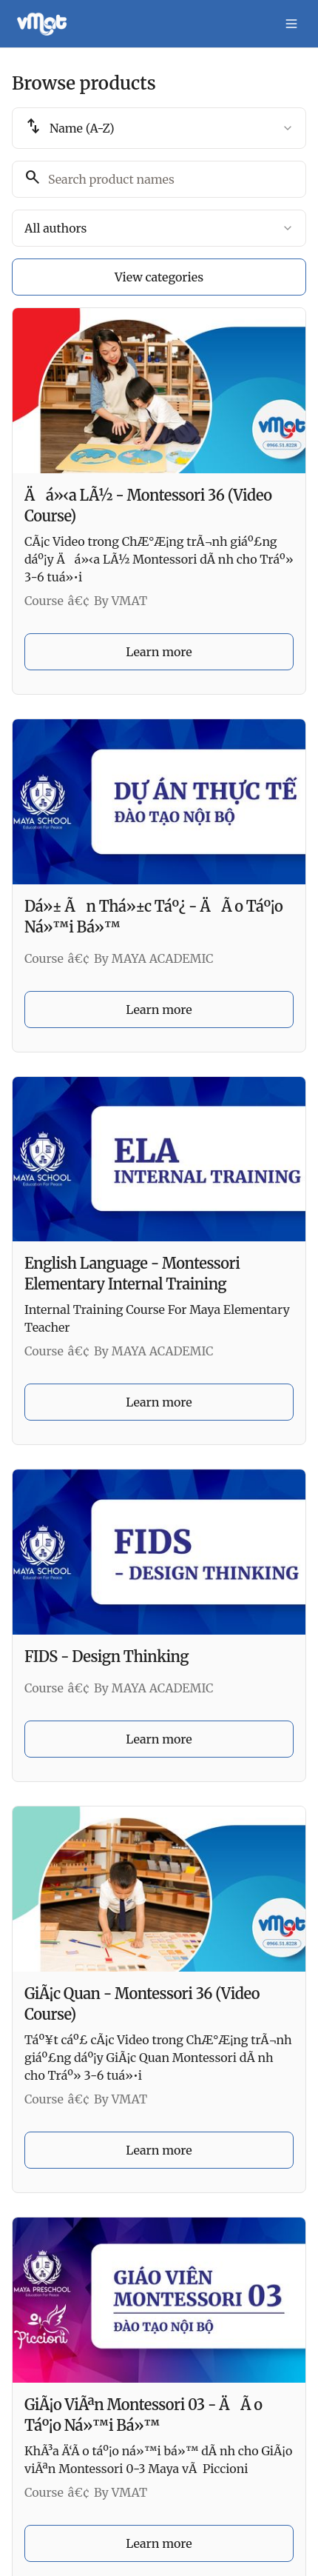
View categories (159, 277)
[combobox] (159, 128)
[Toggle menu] (291, 24)
